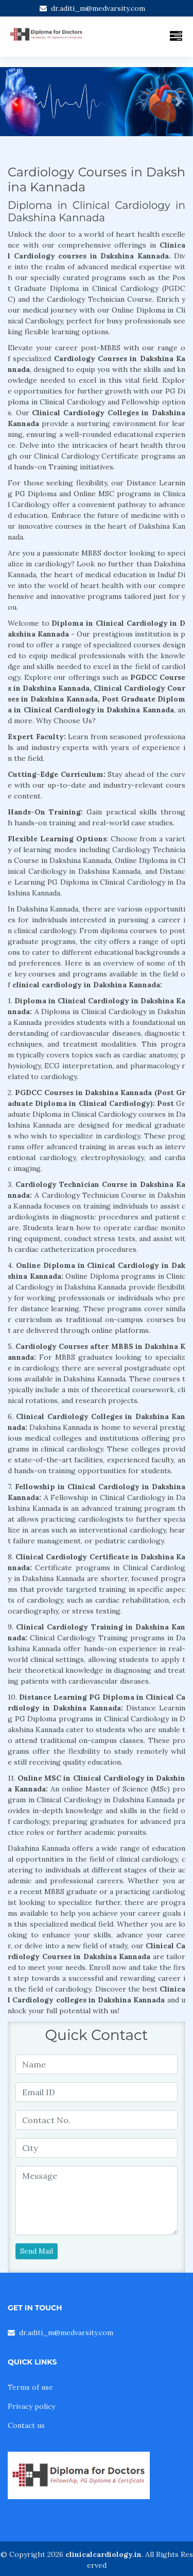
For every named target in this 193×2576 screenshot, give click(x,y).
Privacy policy (31, 2406)
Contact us (26, 2425)
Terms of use (30, 2387)
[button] (14, 101)
